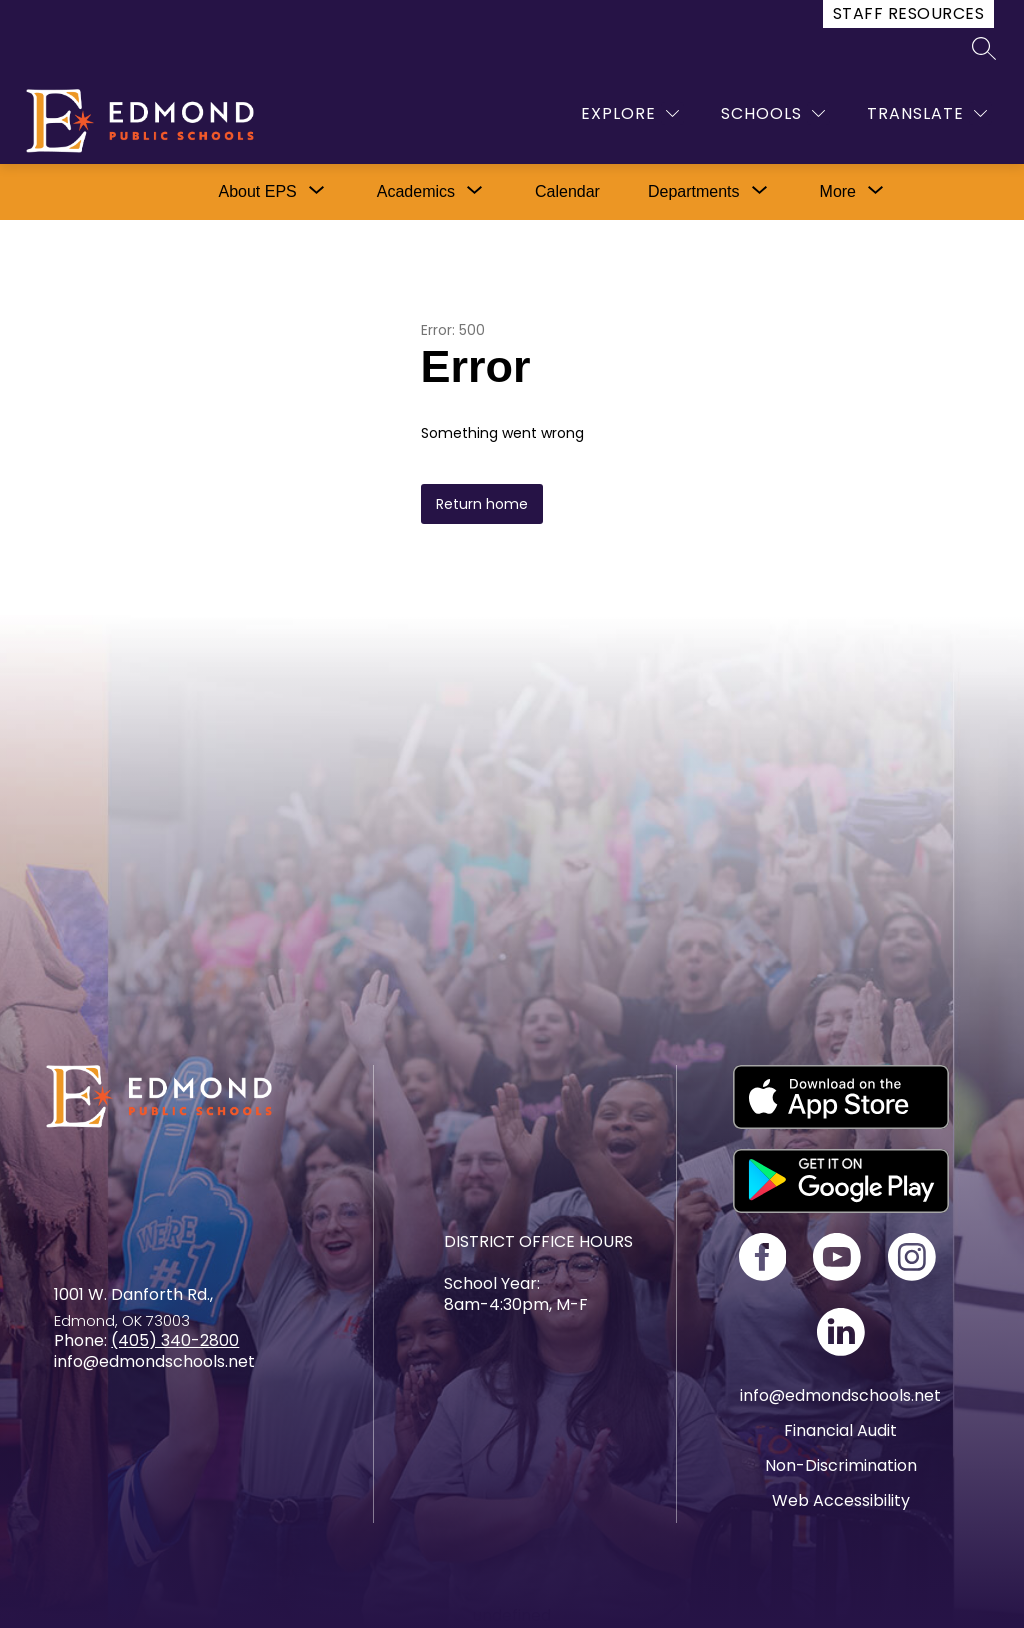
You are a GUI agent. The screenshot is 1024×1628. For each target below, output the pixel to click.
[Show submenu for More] (838, 192)
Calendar (567, 191)
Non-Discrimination (841, 1465)
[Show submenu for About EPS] (257, 192)
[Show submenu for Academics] (416, 192)
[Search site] (984, 48)
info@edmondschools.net (840, 1395)
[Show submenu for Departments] (694, 192)
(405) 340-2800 (175, 1340)
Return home (482, 504)
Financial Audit (840, 1430)
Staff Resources (908, 13)
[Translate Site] (927, 113)
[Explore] (630, 113)
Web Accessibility (841, 1500)
